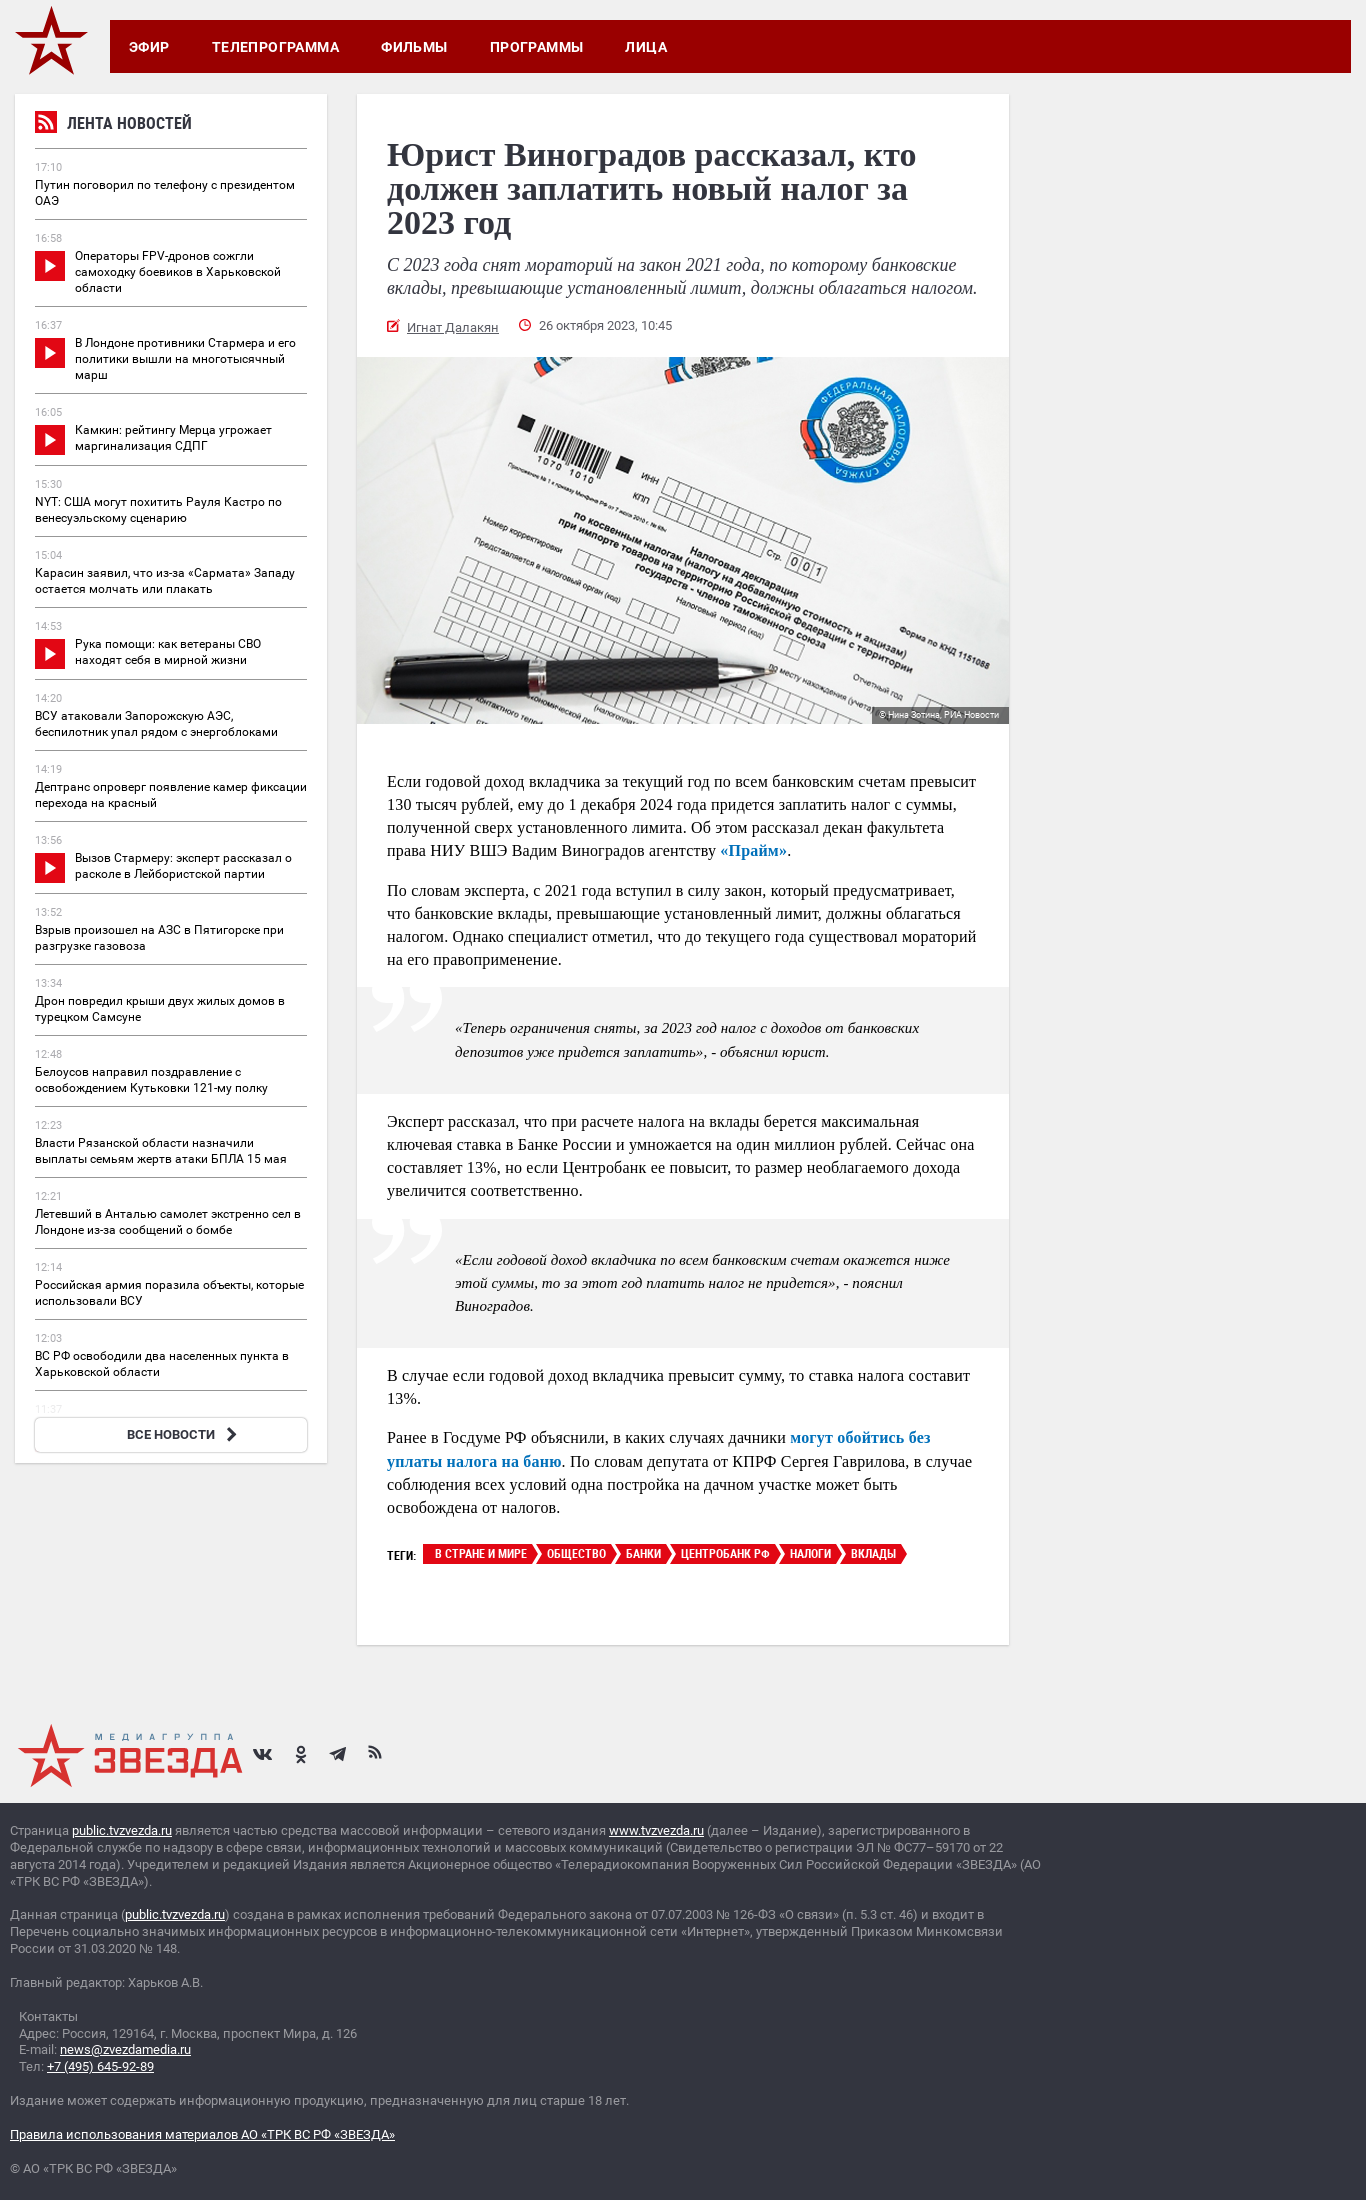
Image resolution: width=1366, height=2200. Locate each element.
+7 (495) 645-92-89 (100, 2066)
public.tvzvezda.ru (122, 1830)
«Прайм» (753, 850)
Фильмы (414, 47)
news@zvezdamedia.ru (125, 2049)
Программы (537, 47)
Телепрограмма (275, 47)
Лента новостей (113, 125)
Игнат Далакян (453, 327)
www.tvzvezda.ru (656, 1830)
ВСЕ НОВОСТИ (184, 1434)
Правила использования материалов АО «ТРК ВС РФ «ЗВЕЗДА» (202, 2134)
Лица (646, 47)
